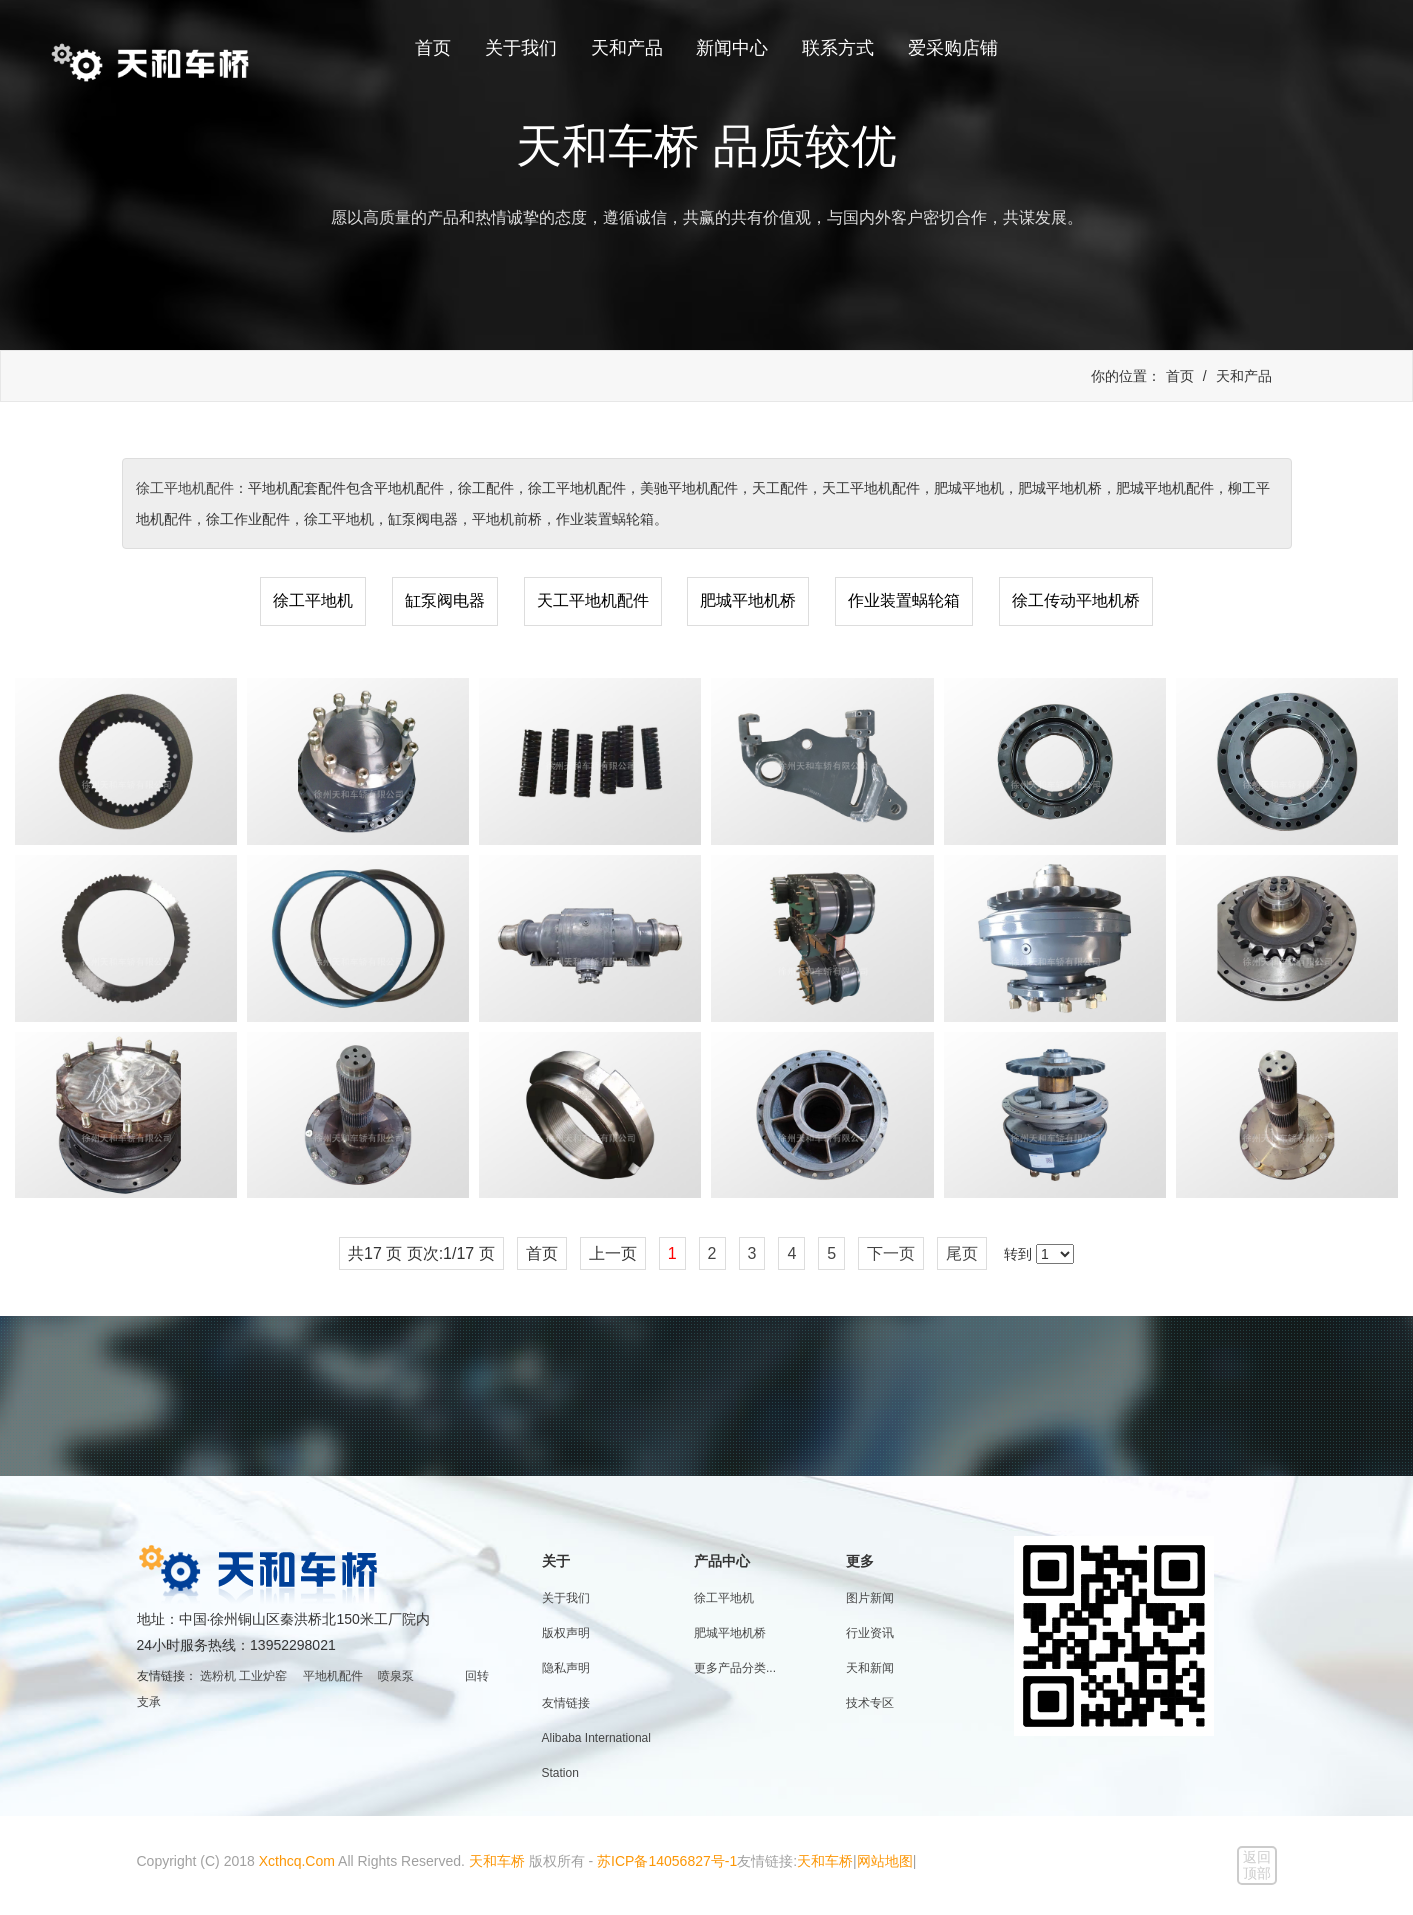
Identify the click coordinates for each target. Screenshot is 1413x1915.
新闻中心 (732, 48)
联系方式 (838, 48)
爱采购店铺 (953, 48)
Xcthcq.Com (297, 1861)
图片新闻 (870, 1598)
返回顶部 (1257, 1865)
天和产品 (627, 48)
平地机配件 (333, 1676)
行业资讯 (870, 1633)
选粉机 (218, 1676)
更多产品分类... (735, 1668)
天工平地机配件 (593, 600)
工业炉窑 (263, 1676)
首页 (433, 48)
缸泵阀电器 (445, 600)
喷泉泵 (396, 1676)
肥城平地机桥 (748, 600)
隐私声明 (566, 1668)
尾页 (962, 1253)
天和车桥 (497, 1861)
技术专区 (870, 1703)
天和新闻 (870, 1668)
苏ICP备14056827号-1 (667, 1861)
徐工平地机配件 (185, 488)
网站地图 (885, 1861)
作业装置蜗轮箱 (904, 600)
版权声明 (566, 1633)
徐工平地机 (313, 600)
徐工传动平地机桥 (1076, 600)
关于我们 (521, 48)
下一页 (891, 1253)
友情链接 (566, 1703)
